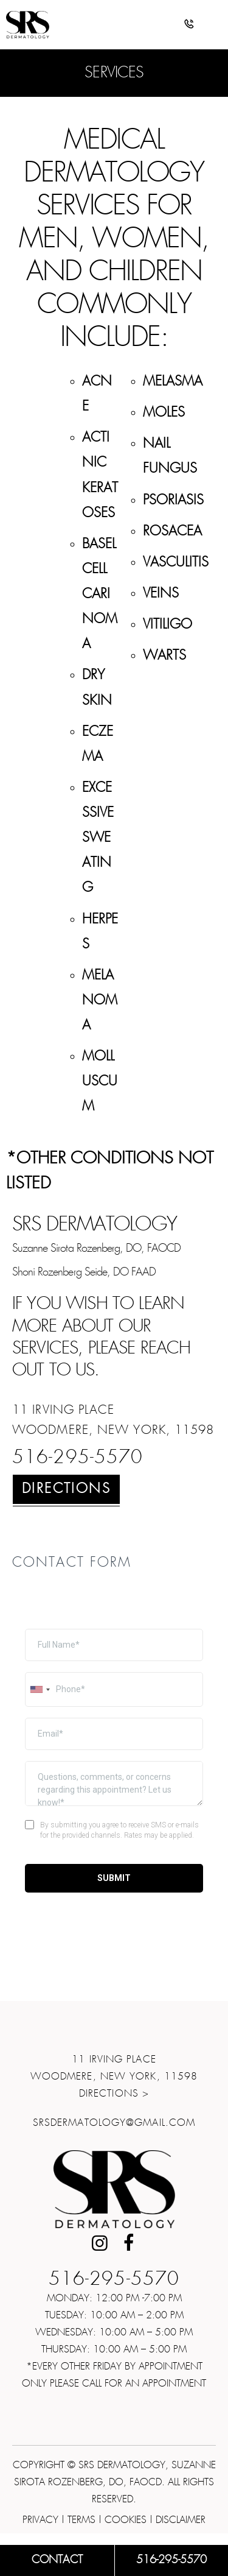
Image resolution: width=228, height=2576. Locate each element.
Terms (81, 2520)
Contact (57, 2560)
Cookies (126, 2520)
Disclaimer (181, 2520)
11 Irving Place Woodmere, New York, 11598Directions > (114, 2077)
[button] (189, 25)
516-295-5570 (77, 1458)
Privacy (40, 2520)
